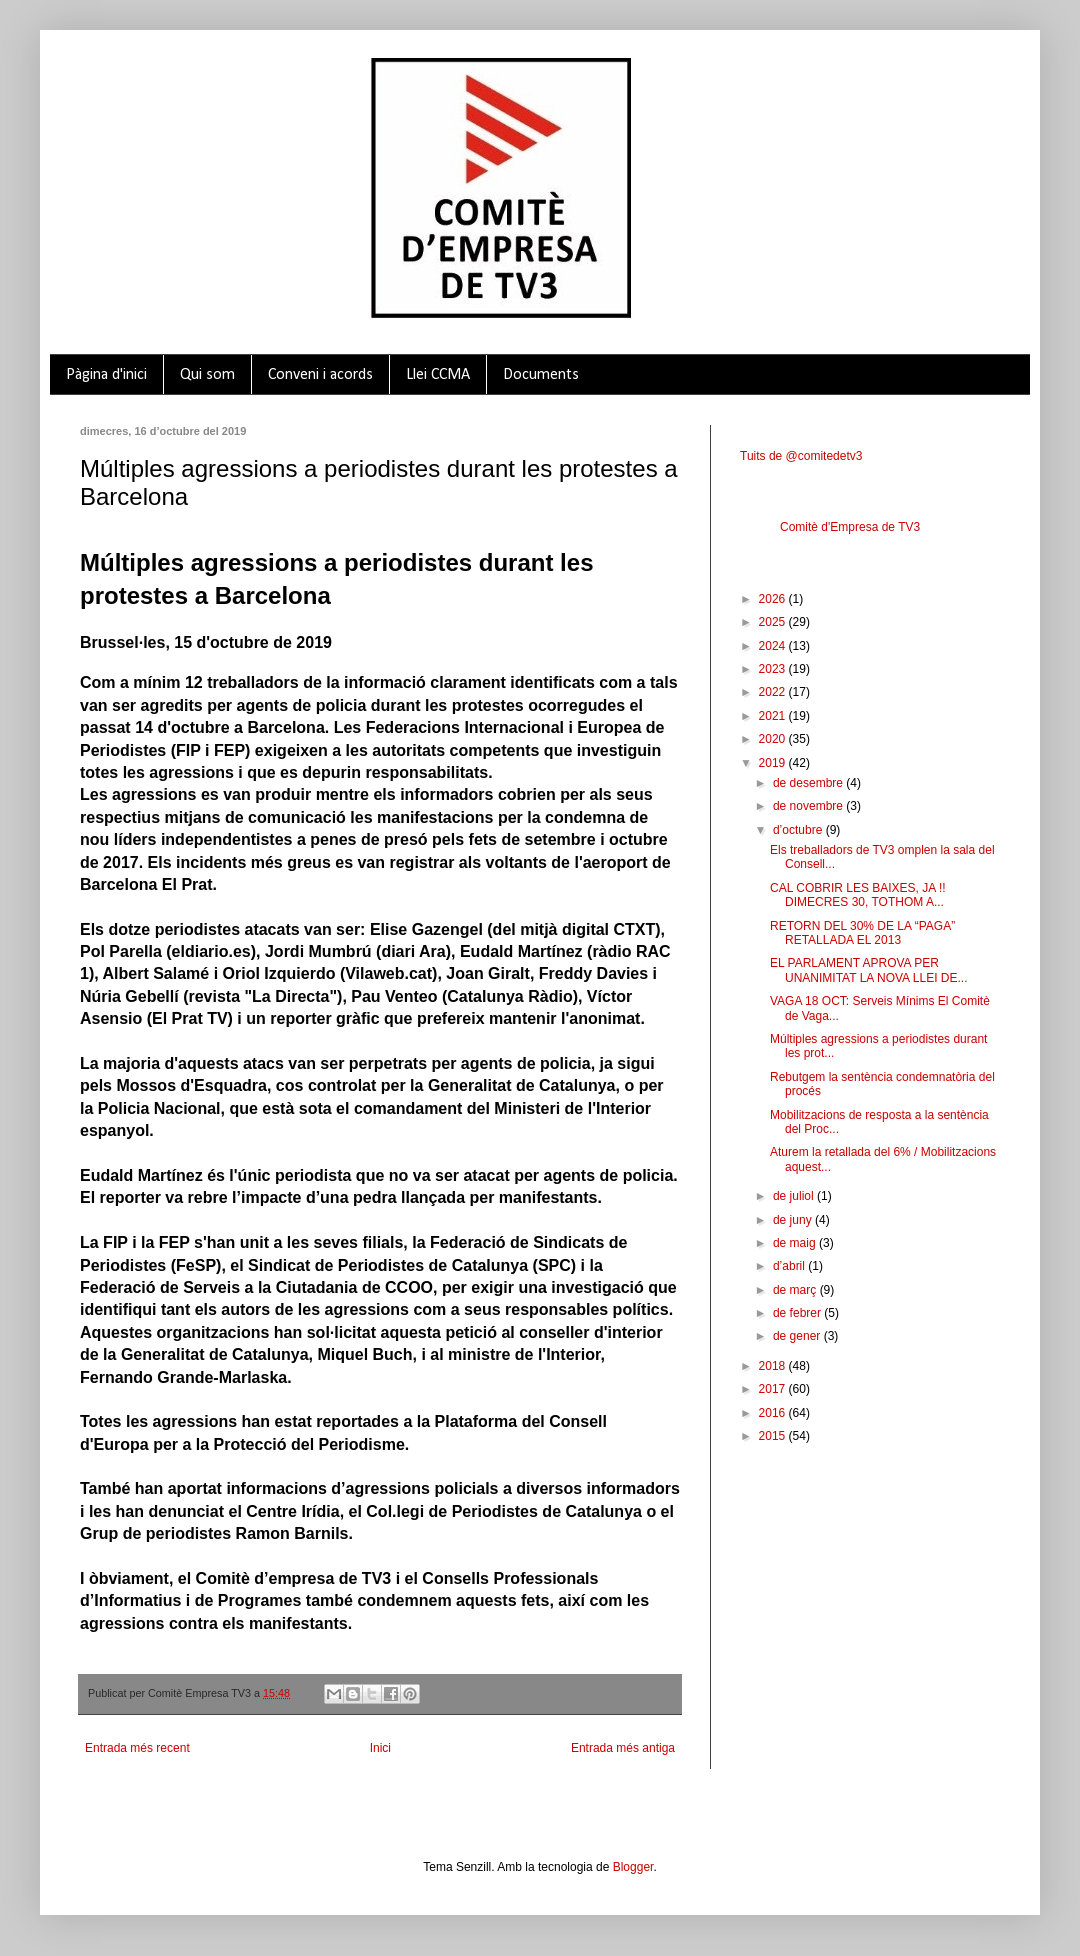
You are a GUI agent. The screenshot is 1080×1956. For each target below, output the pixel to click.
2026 (774, 599)
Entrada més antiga (623, 1748)
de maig (796, 1243)
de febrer (798, 1313)
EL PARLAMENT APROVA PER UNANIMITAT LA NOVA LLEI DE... (869, 970)
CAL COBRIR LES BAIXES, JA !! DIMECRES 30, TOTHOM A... (858, 895)
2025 (774, 622)
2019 (774, 763)
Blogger (633, 1867)
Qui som (207, 375)
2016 (774, 1413)
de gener (798, 1336)
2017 (774, 1389)
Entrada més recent (137, 1748)
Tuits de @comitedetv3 (801, 456)
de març (796, 1290)
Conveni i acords (320, 375)
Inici (380, 1748)
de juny (794, 1220)
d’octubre (799, 830)
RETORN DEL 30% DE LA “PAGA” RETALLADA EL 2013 (862, 933)
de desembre (809, 783)
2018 (774, 1366)
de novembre (809, 806)
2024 (774, 646)
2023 (774, 669)
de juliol (795, 1196)
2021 (774, 716)
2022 (774, 692)
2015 (774, 1436)
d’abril (790, 1266)
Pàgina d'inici (106, 375)
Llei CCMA (438, 375)
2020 (774, 739)
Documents (541, 375)
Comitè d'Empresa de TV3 (850, 527)
